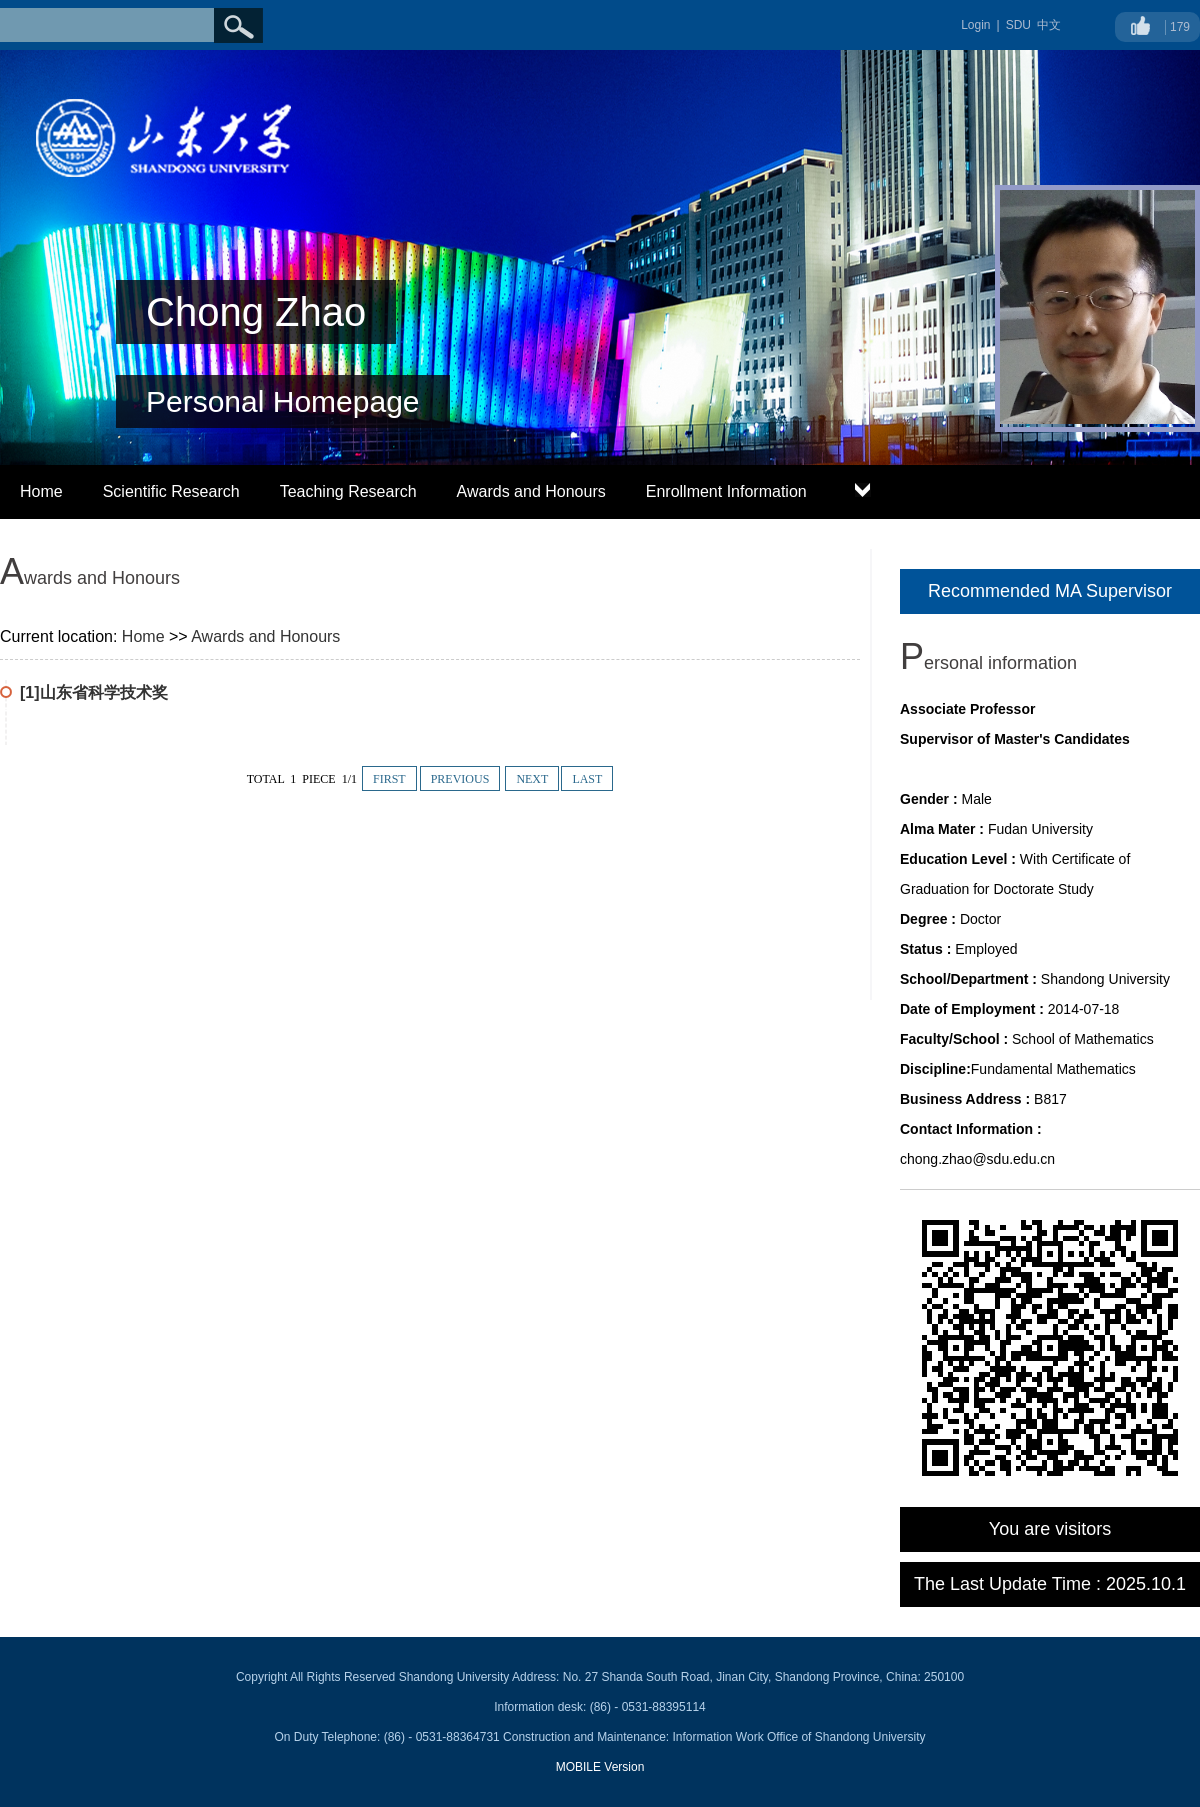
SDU (1018, 25)
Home (41, 491)
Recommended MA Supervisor (1050, 591)
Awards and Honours (531, 491)
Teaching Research (348, 491)
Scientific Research (171, 491)
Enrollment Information (726, 491)
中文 (1049, 25)
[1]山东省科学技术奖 (94, 692)
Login (975, 25)
